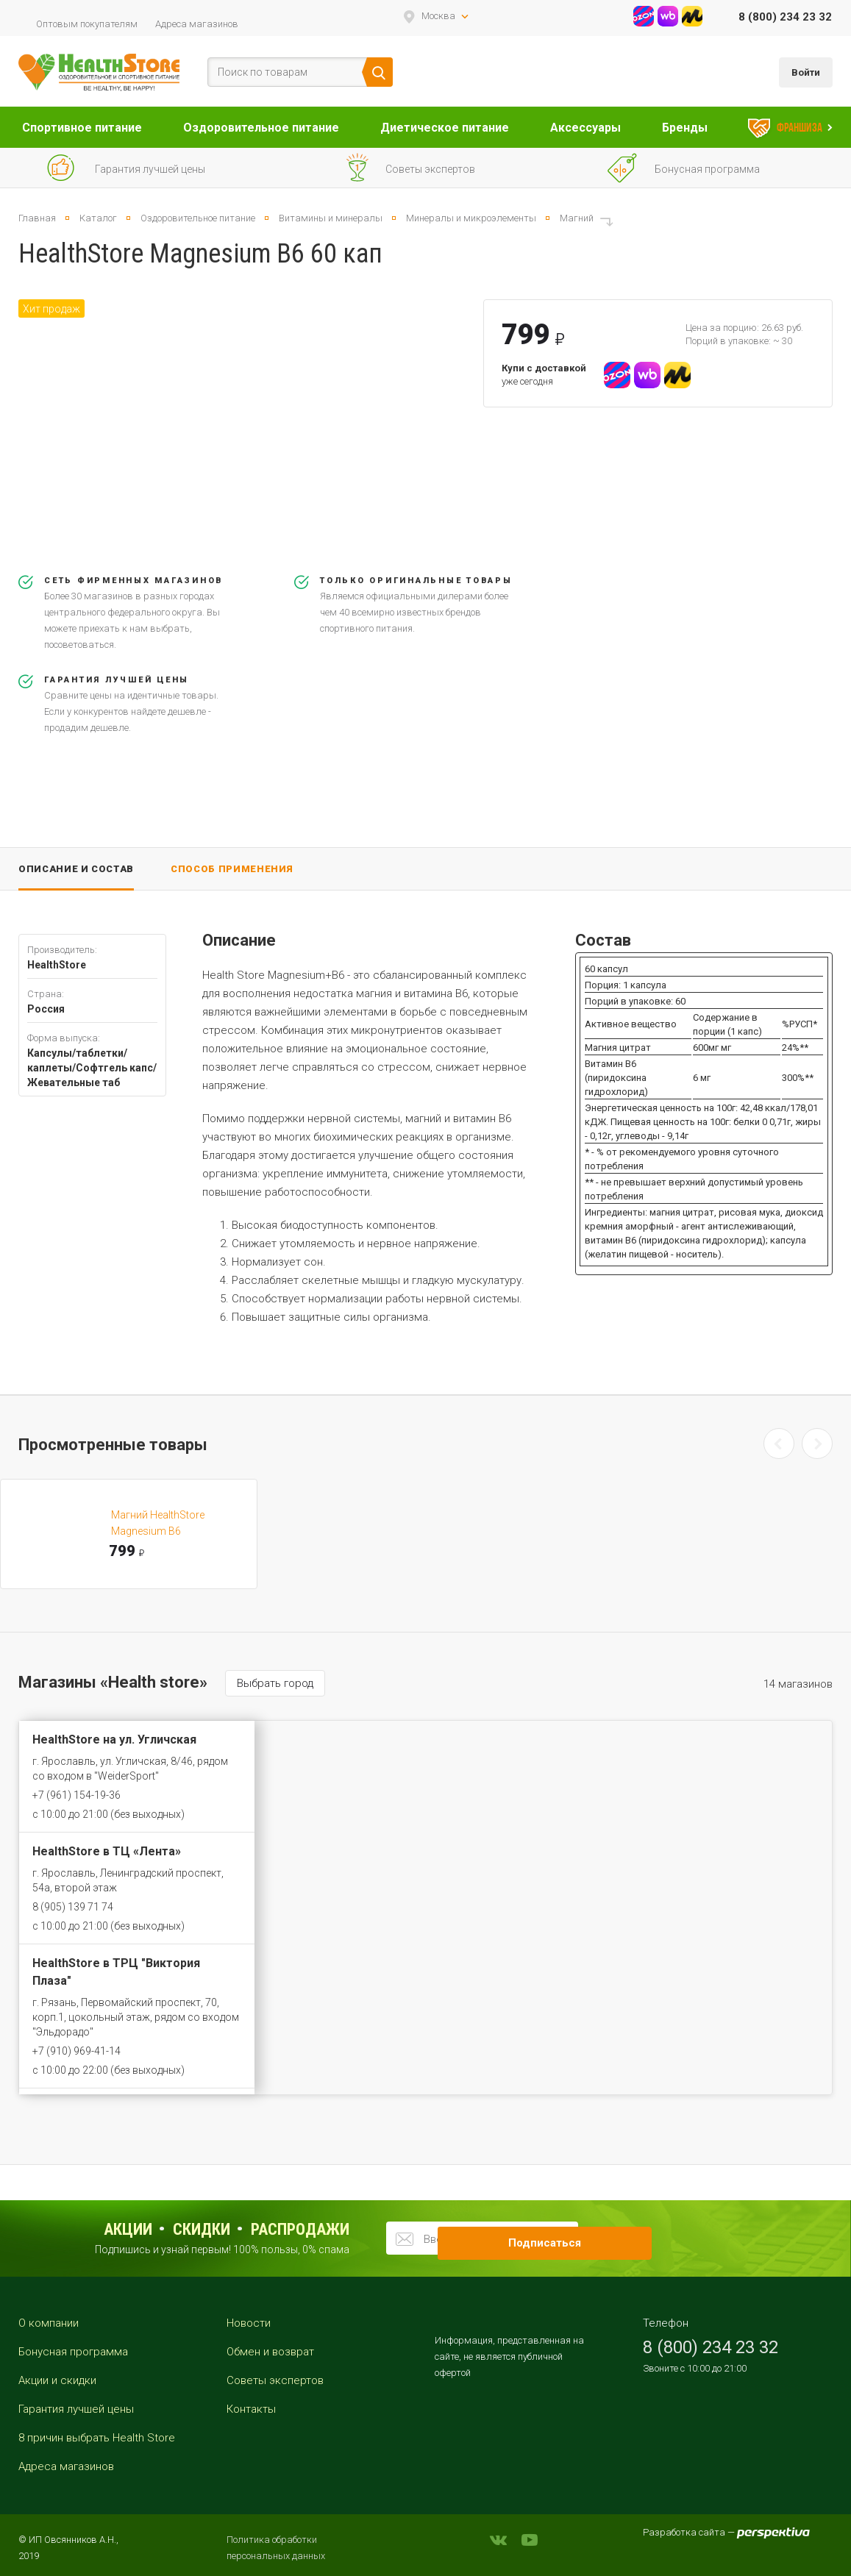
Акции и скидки (57, 2380)
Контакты (251, 2409)
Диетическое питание (444, 128)
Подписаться (606, 2237)
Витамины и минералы (330, 218)
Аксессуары (585, 128)
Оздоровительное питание (261, 128)
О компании (48, 2323)
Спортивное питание (82, 128)
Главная (37, 218)
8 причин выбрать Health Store (96, 2437)
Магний (577, 218)
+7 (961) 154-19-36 (76, 1795)
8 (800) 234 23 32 (785, 17)
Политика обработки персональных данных (276, 2547)
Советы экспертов (275, 2380)
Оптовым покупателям (87, 23)
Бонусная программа (73, 2351)
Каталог (98, 218)
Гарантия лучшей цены (76, 2409)
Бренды (685, 128)
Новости (249, 2323)
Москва (438, 15)
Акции (128, 2229)
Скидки (201, 2229)
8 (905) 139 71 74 (72, 1907)
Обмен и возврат (270, 2351)
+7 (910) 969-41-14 (76, 2051)
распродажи (300, 2229)
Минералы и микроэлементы (471, 218)
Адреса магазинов (196, 23)
